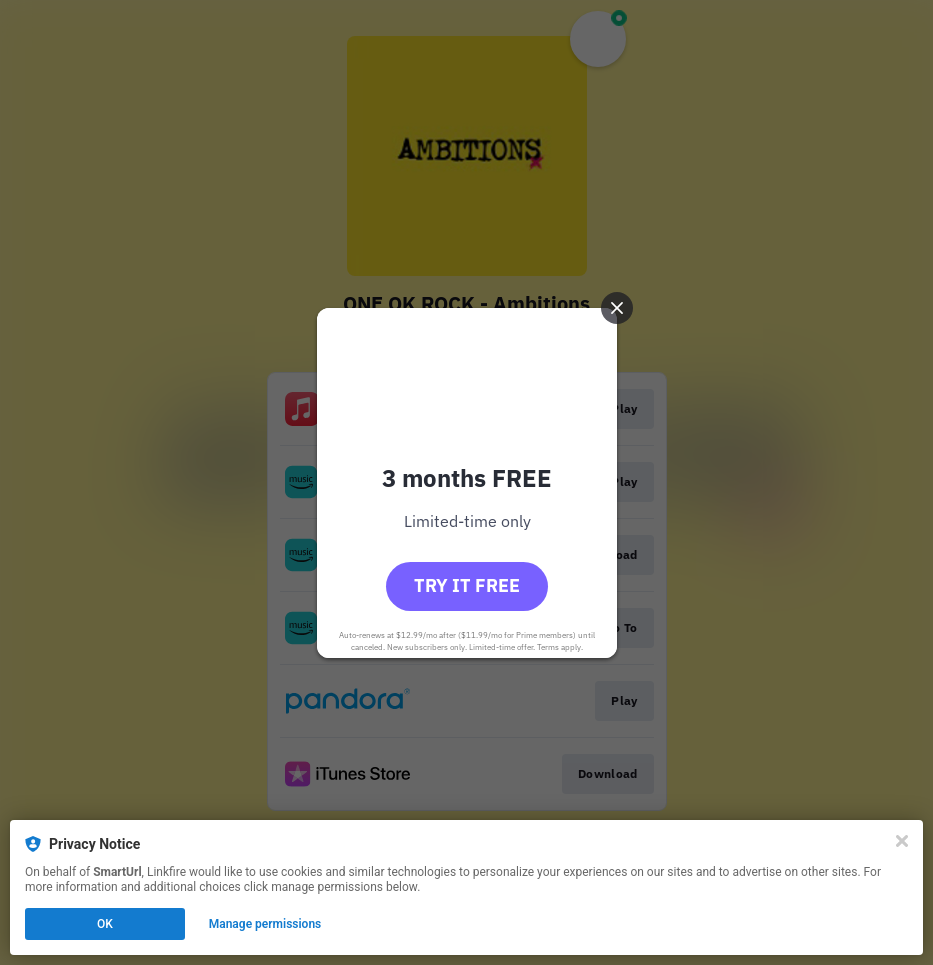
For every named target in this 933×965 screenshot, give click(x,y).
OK (105, 924)
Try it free (467, 585)
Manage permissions (265, 924)
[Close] (902, 841)
